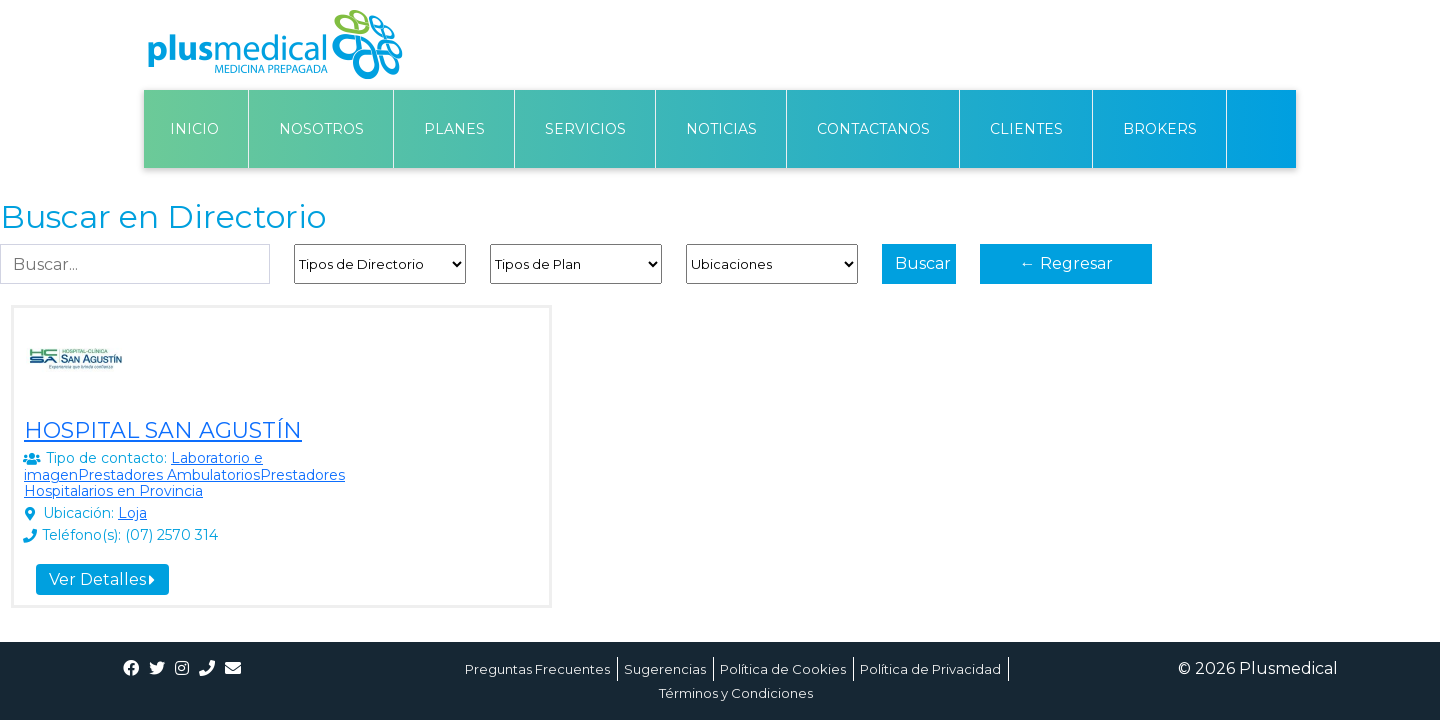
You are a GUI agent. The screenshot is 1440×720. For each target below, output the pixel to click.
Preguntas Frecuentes (537, 669)
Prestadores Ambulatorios (169, 475)
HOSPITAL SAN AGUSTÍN (163, 430)
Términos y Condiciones (736, 693)
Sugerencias (665, 669)
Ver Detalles (102, 579)
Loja (132, 513)
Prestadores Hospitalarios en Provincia (184, 483)
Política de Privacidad (930, 669)
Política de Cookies (783, 669)
